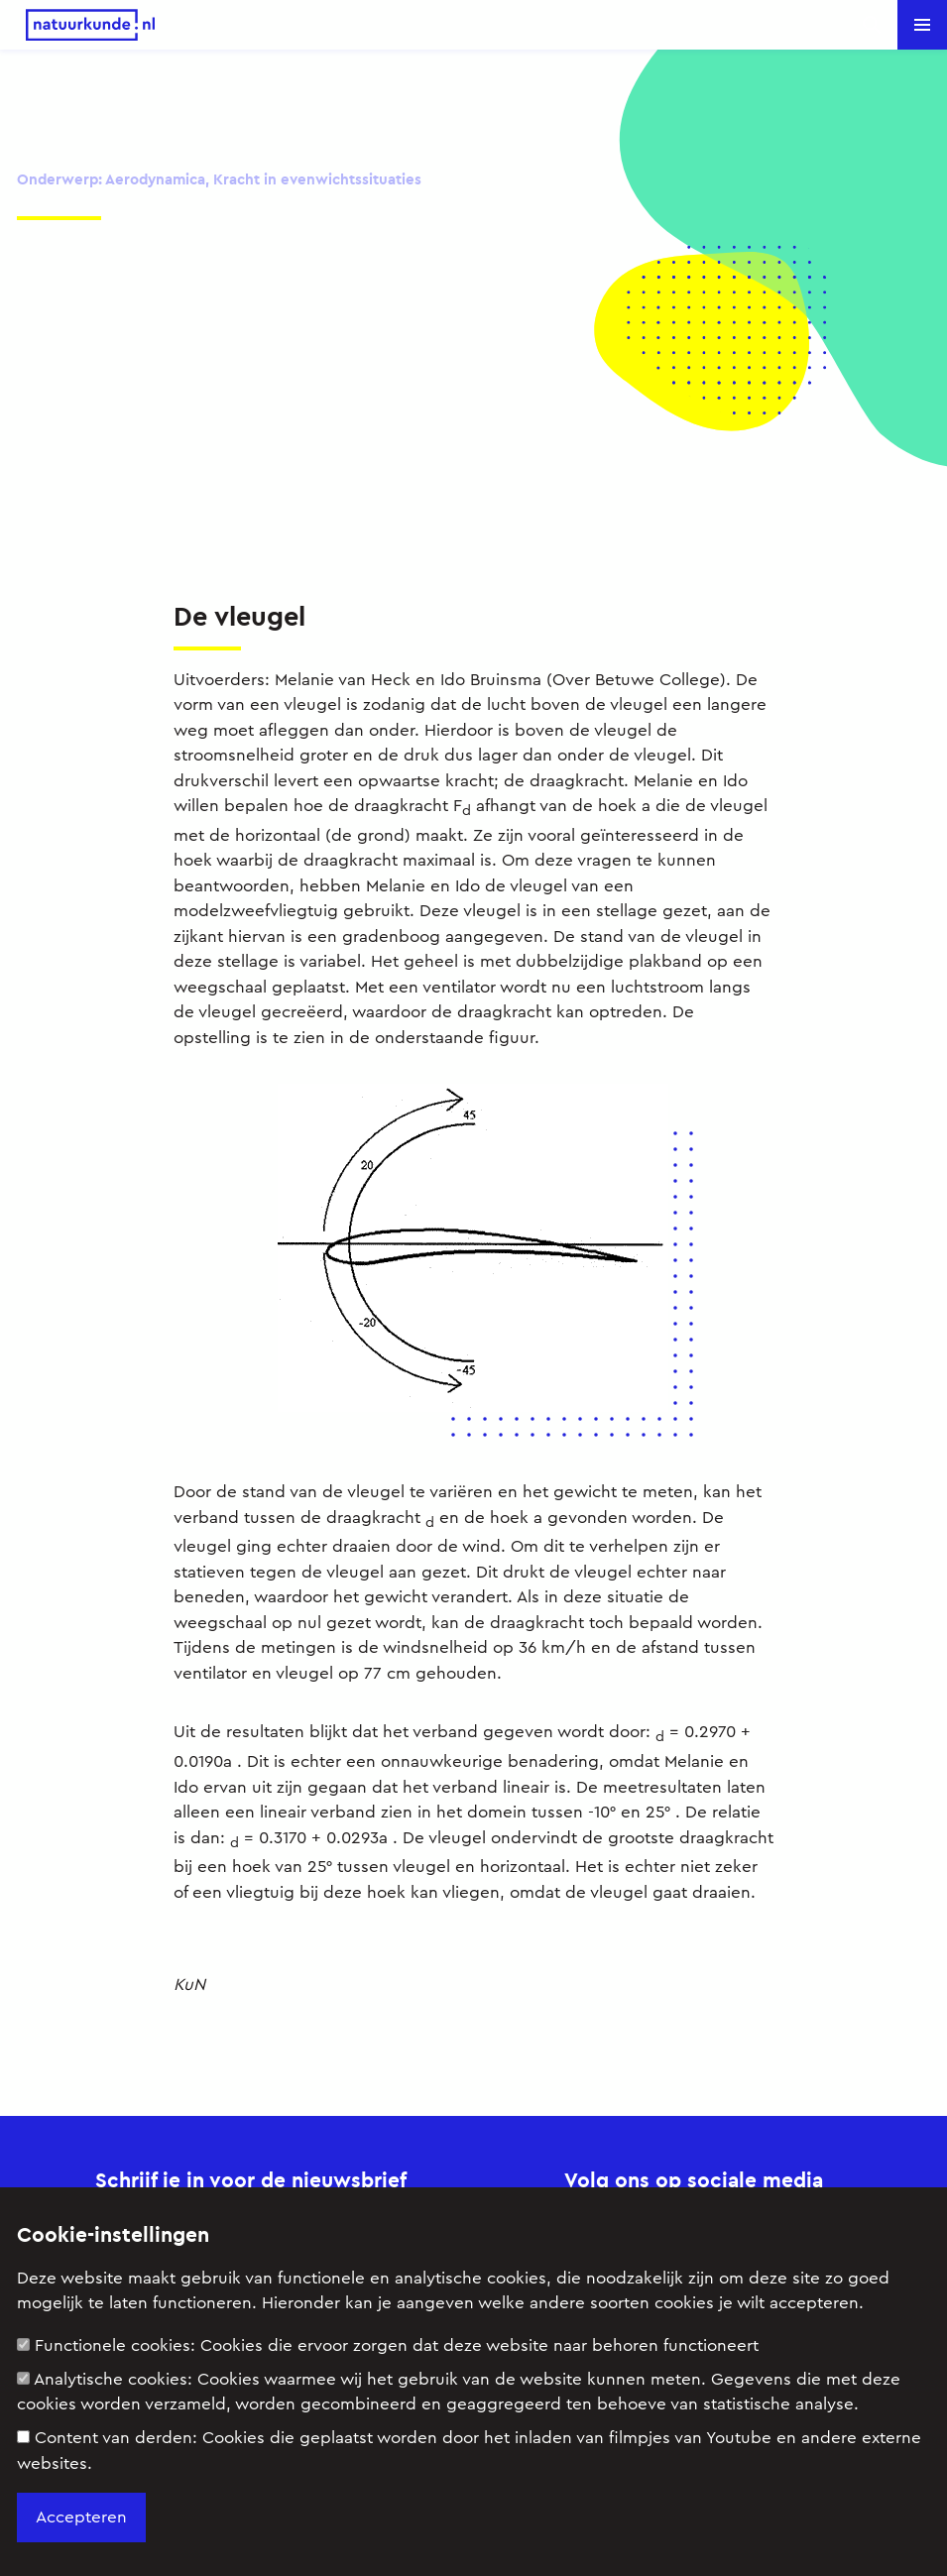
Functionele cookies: (388, 2345)
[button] (922, 25)
